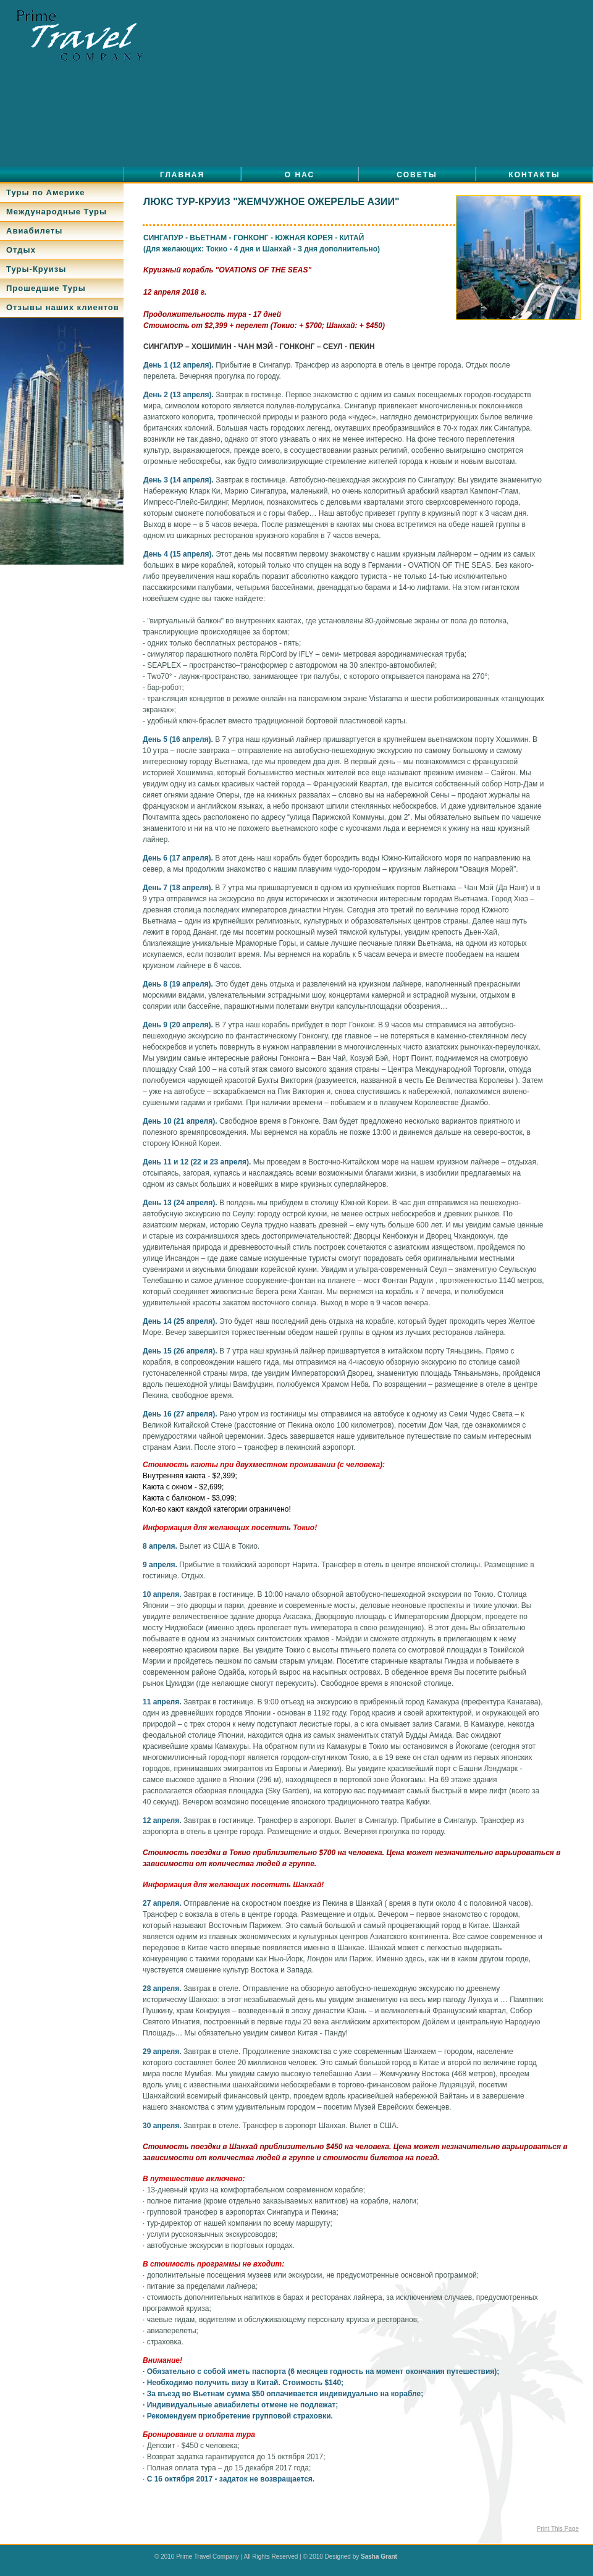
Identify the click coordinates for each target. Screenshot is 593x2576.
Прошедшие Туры (46, 288)
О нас (299, 174)
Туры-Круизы (36, 269)
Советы (417, 174)
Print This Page (558, 2528)
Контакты (534, 174)
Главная (182, 174)
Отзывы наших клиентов (62, 307)
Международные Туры (56, 211)
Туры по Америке (45, 192)
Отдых (21, 250)
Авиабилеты (34, 230)
